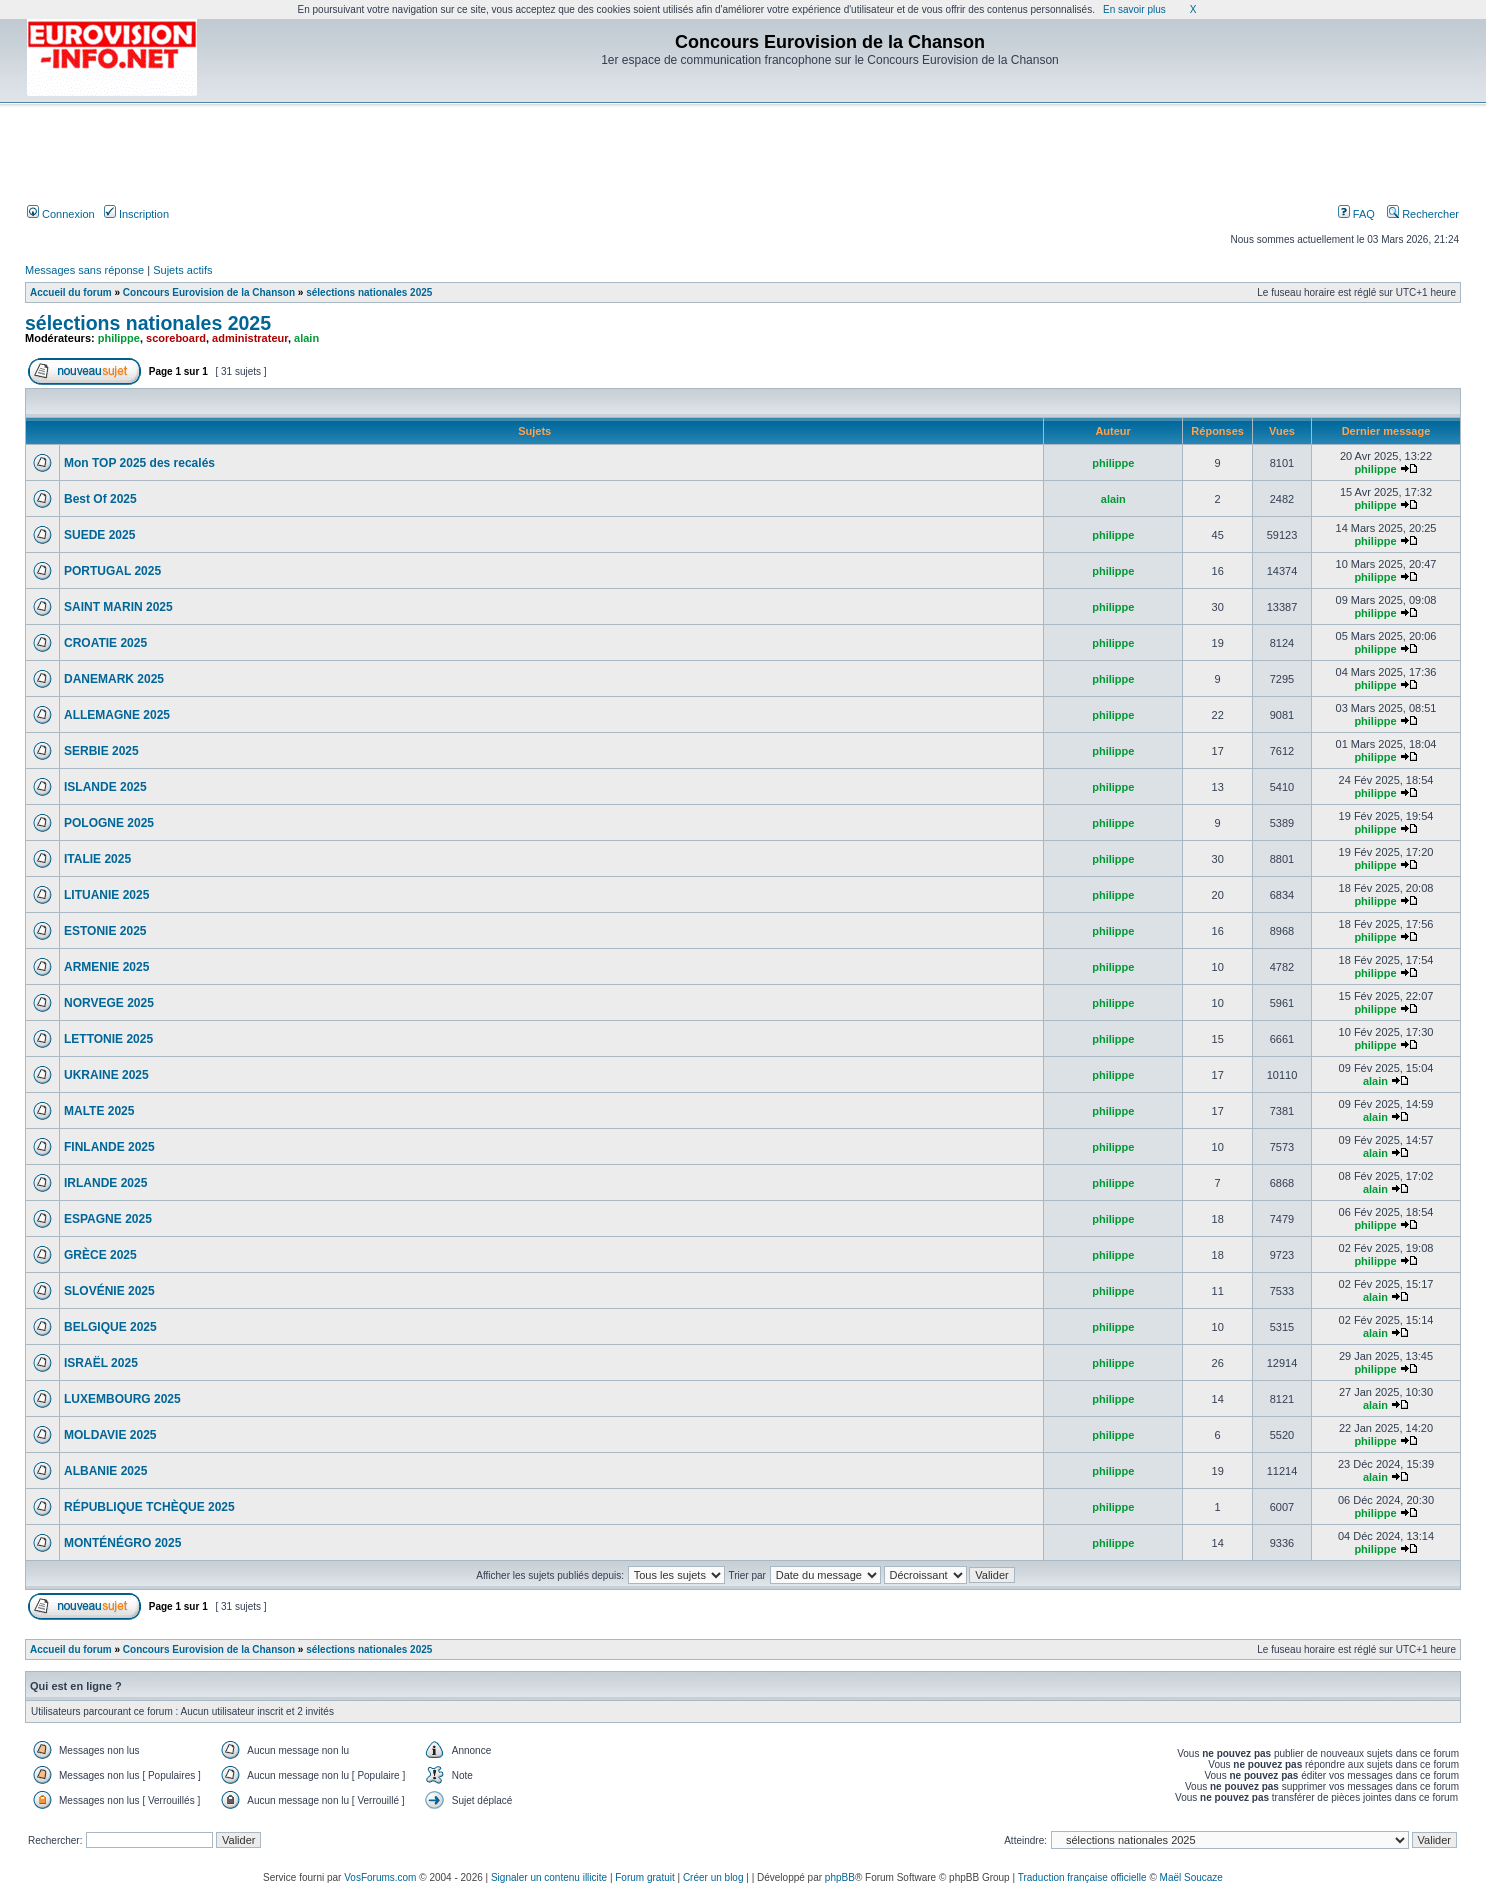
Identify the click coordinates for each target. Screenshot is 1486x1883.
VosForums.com (380, 1877)
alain (306, 338)
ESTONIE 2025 (105, 931)
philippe (119, 338)
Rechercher (1423, 214)
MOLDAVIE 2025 (110, 1435)
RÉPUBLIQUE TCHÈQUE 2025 (149, 1507)
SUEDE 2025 (99, 535)
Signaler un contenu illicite (549, 1877)
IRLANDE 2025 (105, 1183)
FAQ (1356, 214)
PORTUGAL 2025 (112, 571)
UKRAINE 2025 (106, 1075)
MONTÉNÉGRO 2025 (122, 1543)
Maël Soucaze (1191, 1877)
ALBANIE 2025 (105, 1471)
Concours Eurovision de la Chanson (209, 292)
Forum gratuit (644, 1877)
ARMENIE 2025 (106, 967)
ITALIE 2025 (97, 859)
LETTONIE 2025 (108, 1039)
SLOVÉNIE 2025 (109, 1291)
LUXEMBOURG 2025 (122, 1399)
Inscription (136, 214)
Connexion (61, 214)
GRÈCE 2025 (100, 1255)
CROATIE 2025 (105, 643)
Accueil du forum (71, 292)
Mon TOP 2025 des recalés (139, 463)
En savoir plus (1134, 9)
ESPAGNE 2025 (108, 1219)
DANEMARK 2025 (114, 679)
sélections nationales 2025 (369, 292)
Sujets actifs (182, 270)
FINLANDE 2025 (109, 1147)
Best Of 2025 (100, 499)
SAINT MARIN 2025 (118, 607)
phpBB (840, 1877)
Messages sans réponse (84, 270)
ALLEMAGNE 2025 (117, 715)
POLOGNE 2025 (109, 823)
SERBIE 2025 (101, 751)
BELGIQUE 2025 (110, 1327)
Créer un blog (713, 1877)
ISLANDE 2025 (105, 787)
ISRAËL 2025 (101, 1363)
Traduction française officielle (1082, 1877)
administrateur (250, 338)
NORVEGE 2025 (109, 1003)
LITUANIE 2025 (106, 895)
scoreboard (176, 338)
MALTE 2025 (99, 1111)
